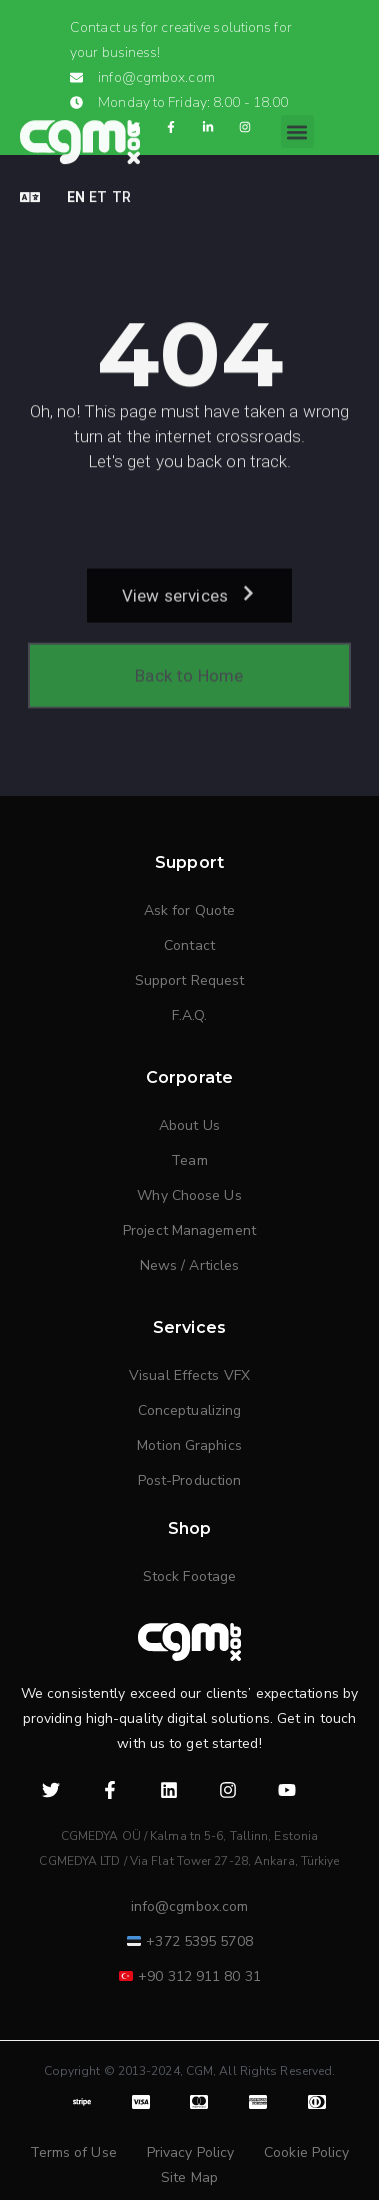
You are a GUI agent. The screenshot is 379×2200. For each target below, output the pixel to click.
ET (98, 182)
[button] (297, 116)
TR (121, 182)
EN (76, 182)
